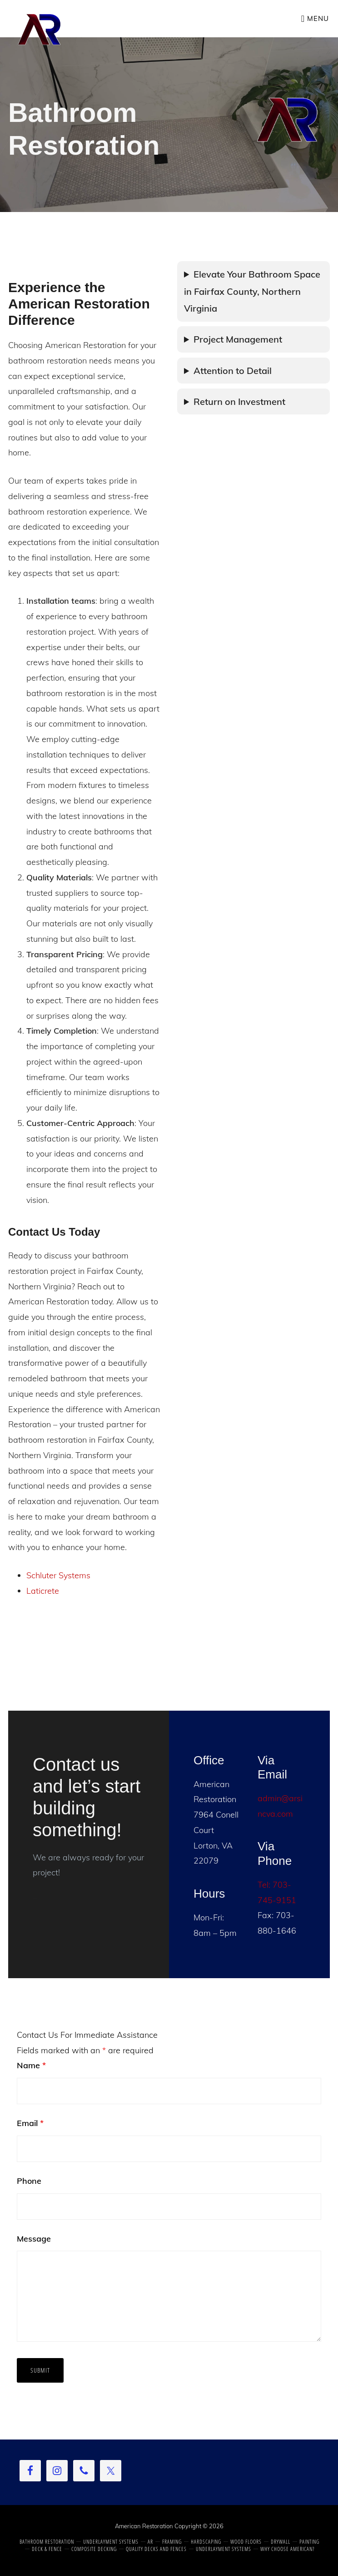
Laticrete (42, 1591)
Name (31, 2065)
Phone (29, 2181)
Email (30, 2123)
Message (34, 2238)
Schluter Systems (58, 1575)
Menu (318, 18)
